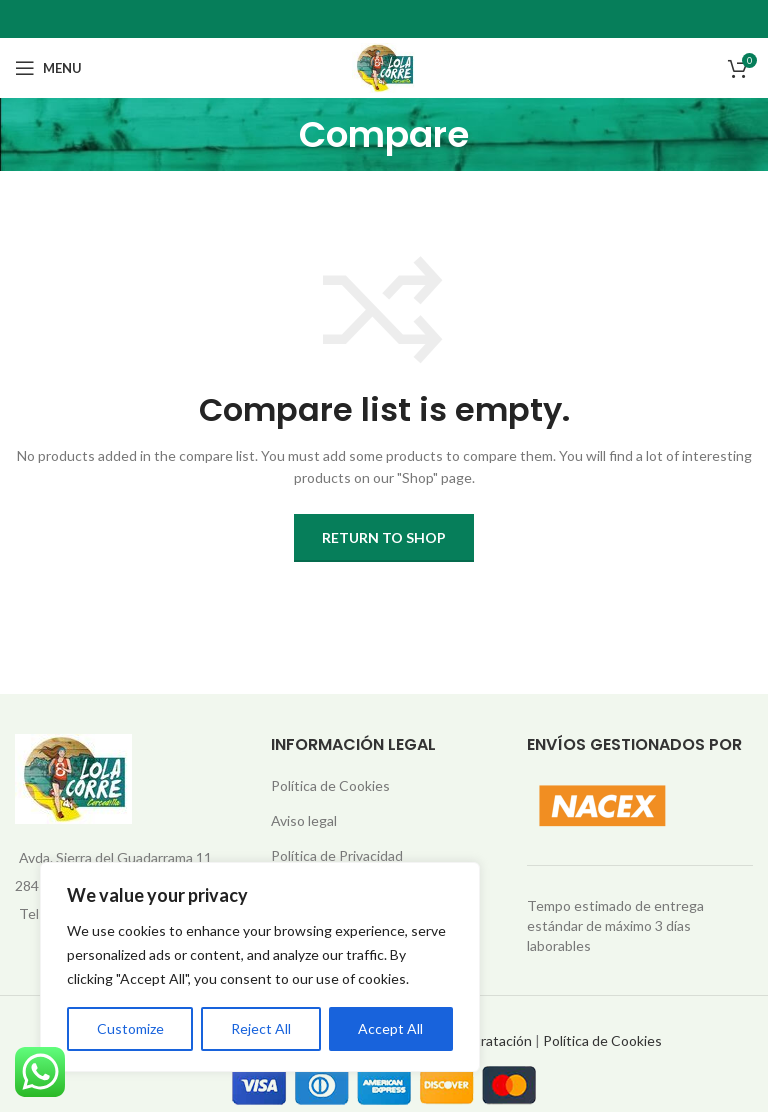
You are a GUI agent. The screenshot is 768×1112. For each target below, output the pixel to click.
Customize (130, 1028)
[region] (260, 967)
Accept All (390, 1028)
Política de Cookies (330, 785)
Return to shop (384, 537)
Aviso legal (304, 820)
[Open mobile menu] (48, 68)
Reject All (261, 1028)
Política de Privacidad (337, 855)
